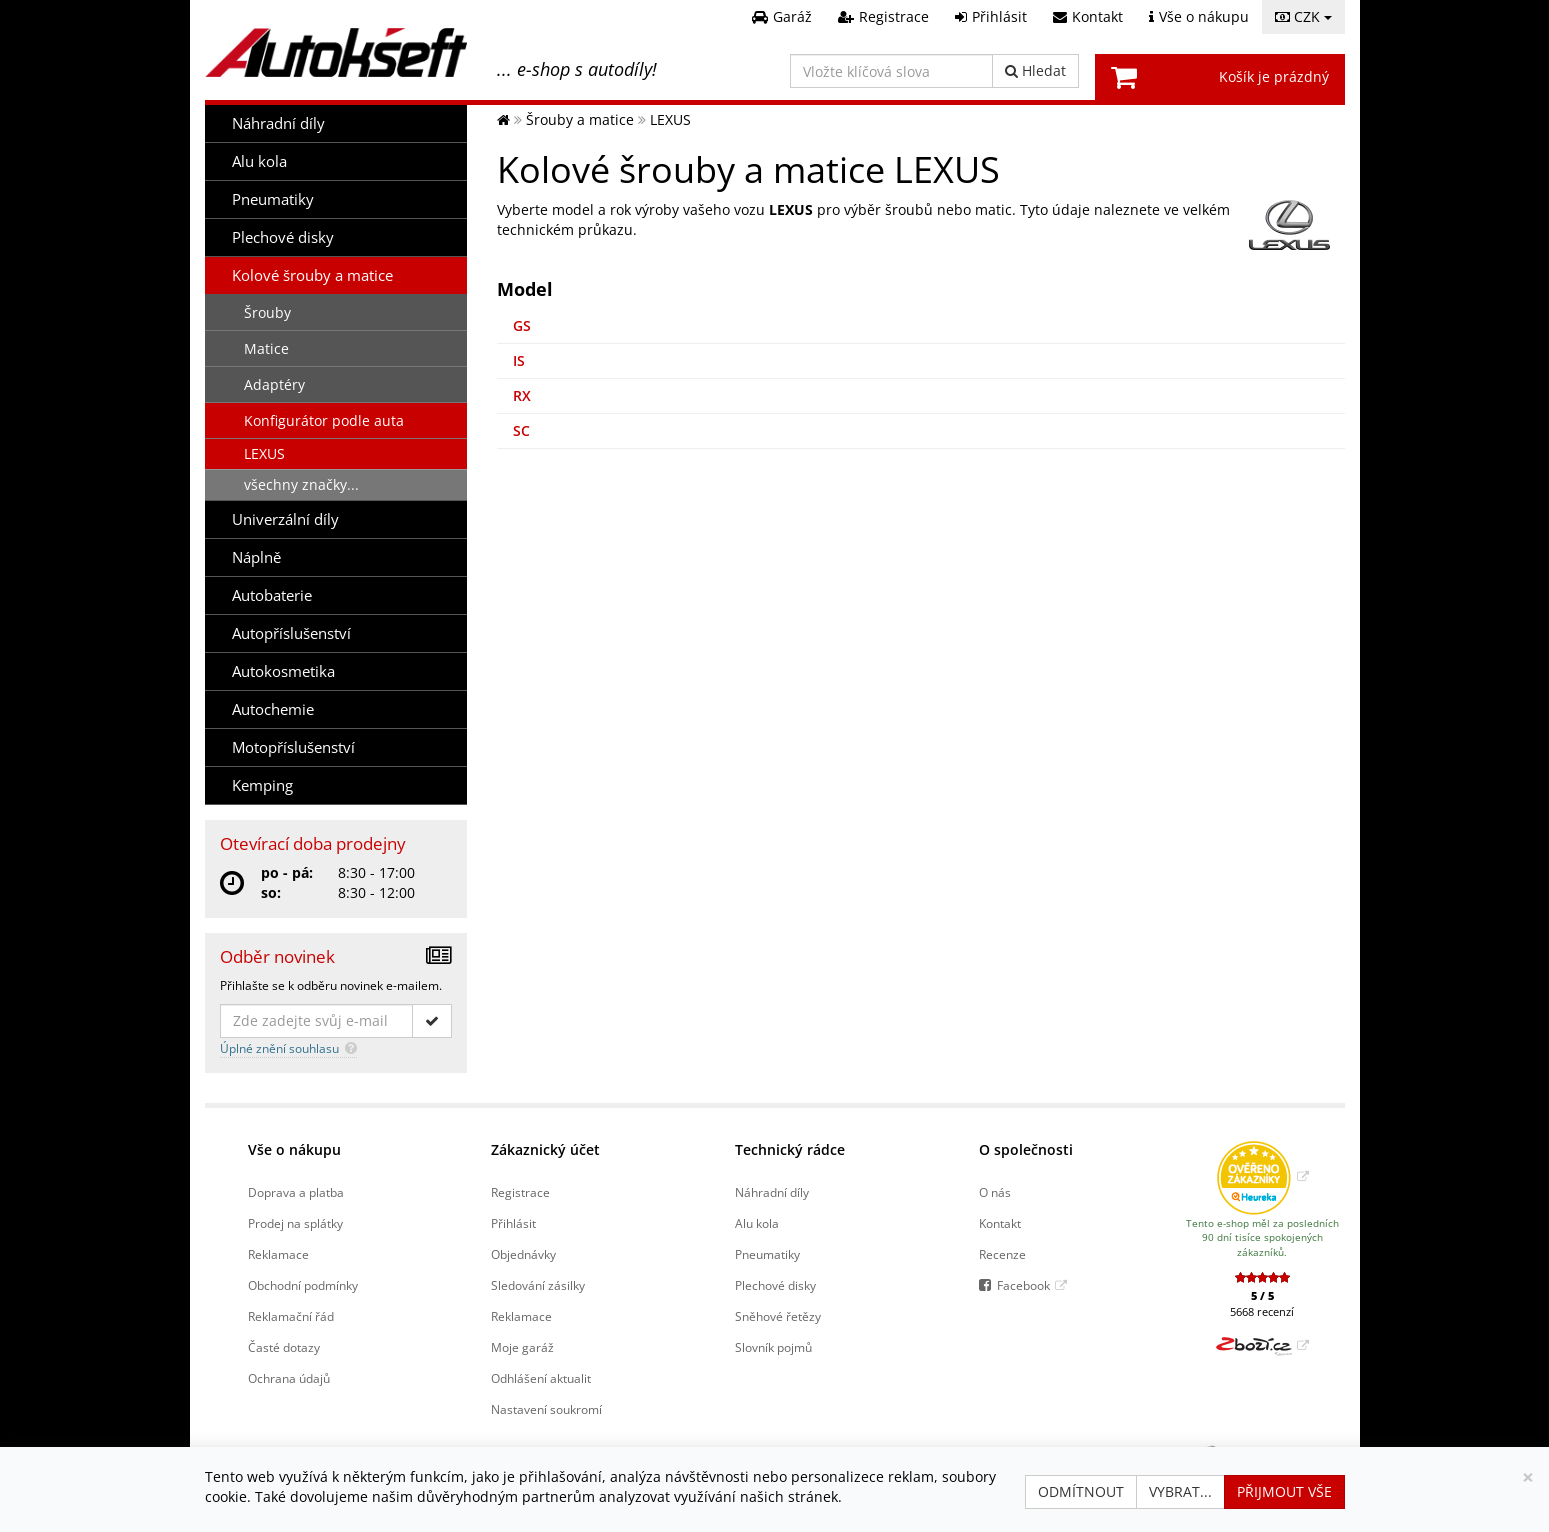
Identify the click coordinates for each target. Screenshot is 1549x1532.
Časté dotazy (284, 1347)
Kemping (262, 785)
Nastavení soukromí (546, 1409)
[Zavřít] (1528, 1477)
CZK (1303, 16)
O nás (995, 1192)
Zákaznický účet (545, 1149)
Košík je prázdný (1274, 76)
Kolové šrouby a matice (312, 275)
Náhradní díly (278, 123)
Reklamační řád (291, 1316)
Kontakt (1000, 1223)
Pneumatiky (273, 199)
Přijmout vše (1284, 1491)
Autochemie (273, 709)
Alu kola (259, 161)
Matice (266, 348)
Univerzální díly (285, 519)
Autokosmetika (283, 671)
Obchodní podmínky (303, 1285)
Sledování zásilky (538, 1285)
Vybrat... (1180, 1491)
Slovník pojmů (773, 1347)
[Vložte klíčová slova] (891, 71)
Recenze (1002, 1254)
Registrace (520, 1192)
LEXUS (264, 453)
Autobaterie (272, 595)
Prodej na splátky (295, 1223)
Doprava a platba (296, 1192)
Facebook (1023, 1285)
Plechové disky (283, 237)
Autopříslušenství (291, 633)
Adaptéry (274, 384)
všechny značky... (301, 484)
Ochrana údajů (289, 1378)
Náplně (256, 557)
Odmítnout (1081, 1491)
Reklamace (278, 1254)
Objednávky (523, 1254)
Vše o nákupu (294, 1149)
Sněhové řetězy (778, 1316)
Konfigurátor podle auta (324, 420)
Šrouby (267, 312)
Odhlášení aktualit (541, 1378)
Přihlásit (513, 1223)
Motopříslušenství (293, 747)
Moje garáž (522, 1347)
